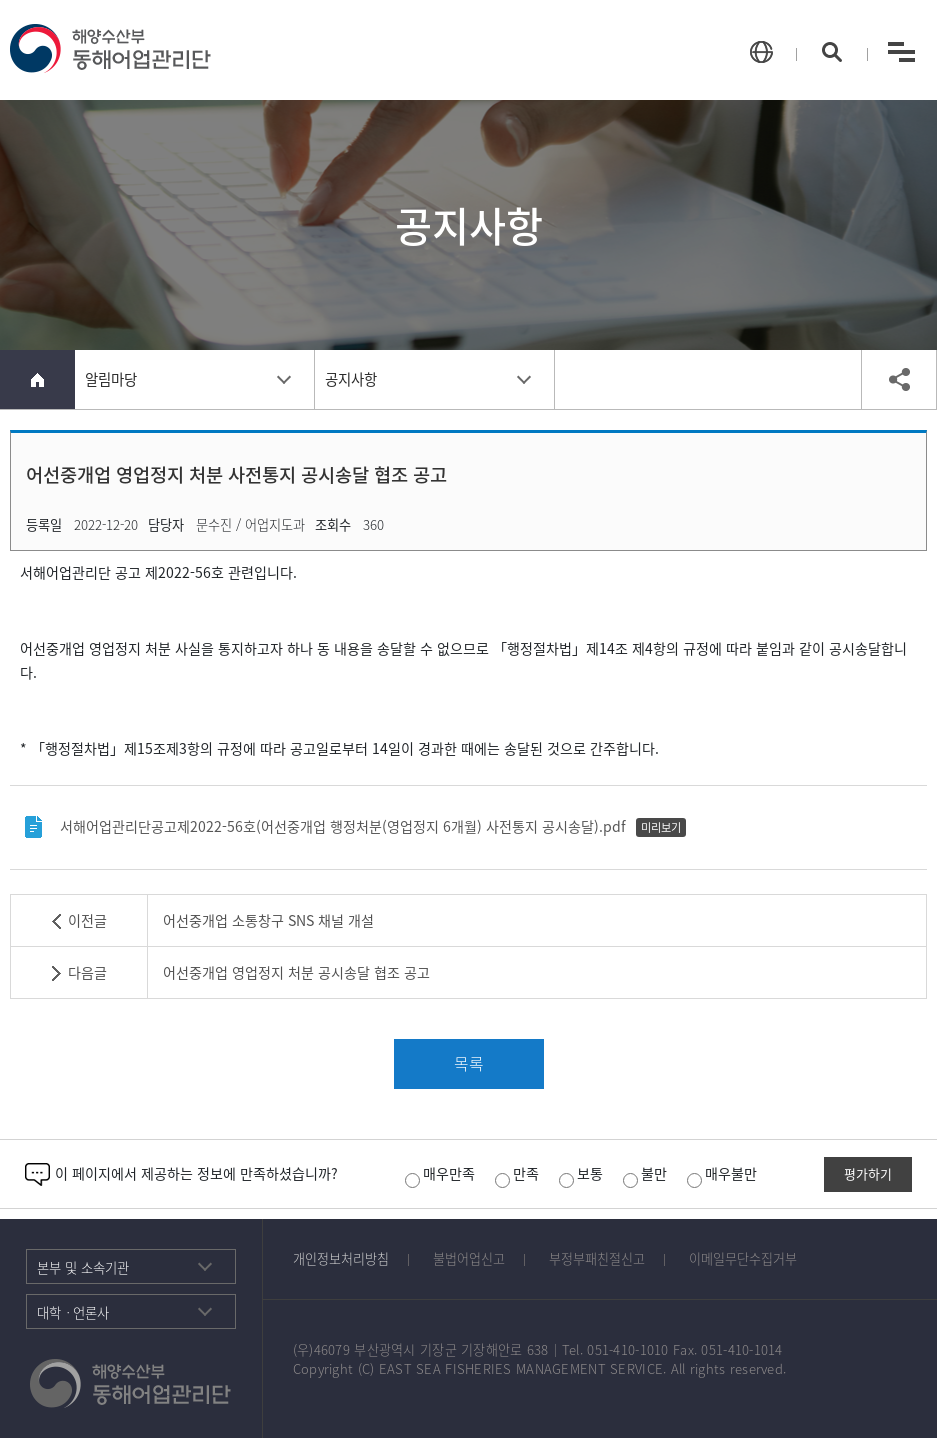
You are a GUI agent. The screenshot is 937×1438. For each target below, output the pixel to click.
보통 (581, 1173)
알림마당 (111, 379)
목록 (469, 1063)
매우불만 (722, 1173)
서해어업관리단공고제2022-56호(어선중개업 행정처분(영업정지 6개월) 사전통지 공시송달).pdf (343, 826)
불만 (645, 1173)
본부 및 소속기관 (83, 1267)
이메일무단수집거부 (743, 1258)
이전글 (87, 920)
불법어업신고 (469, 1258)
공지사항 (351, 379)
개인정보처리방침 (341, 1258)
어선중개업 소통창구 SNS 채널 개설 (268, 920)
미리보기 (661, 827)
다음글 (87, 972)
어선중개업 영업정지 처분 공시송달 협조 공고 (296, 972)
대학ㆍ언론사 (73, 1312)
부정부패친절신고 (597, 1258)
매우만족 (440, 1173)
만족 (517, 1173)
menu (901, 51)
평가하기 (868, 1173)
